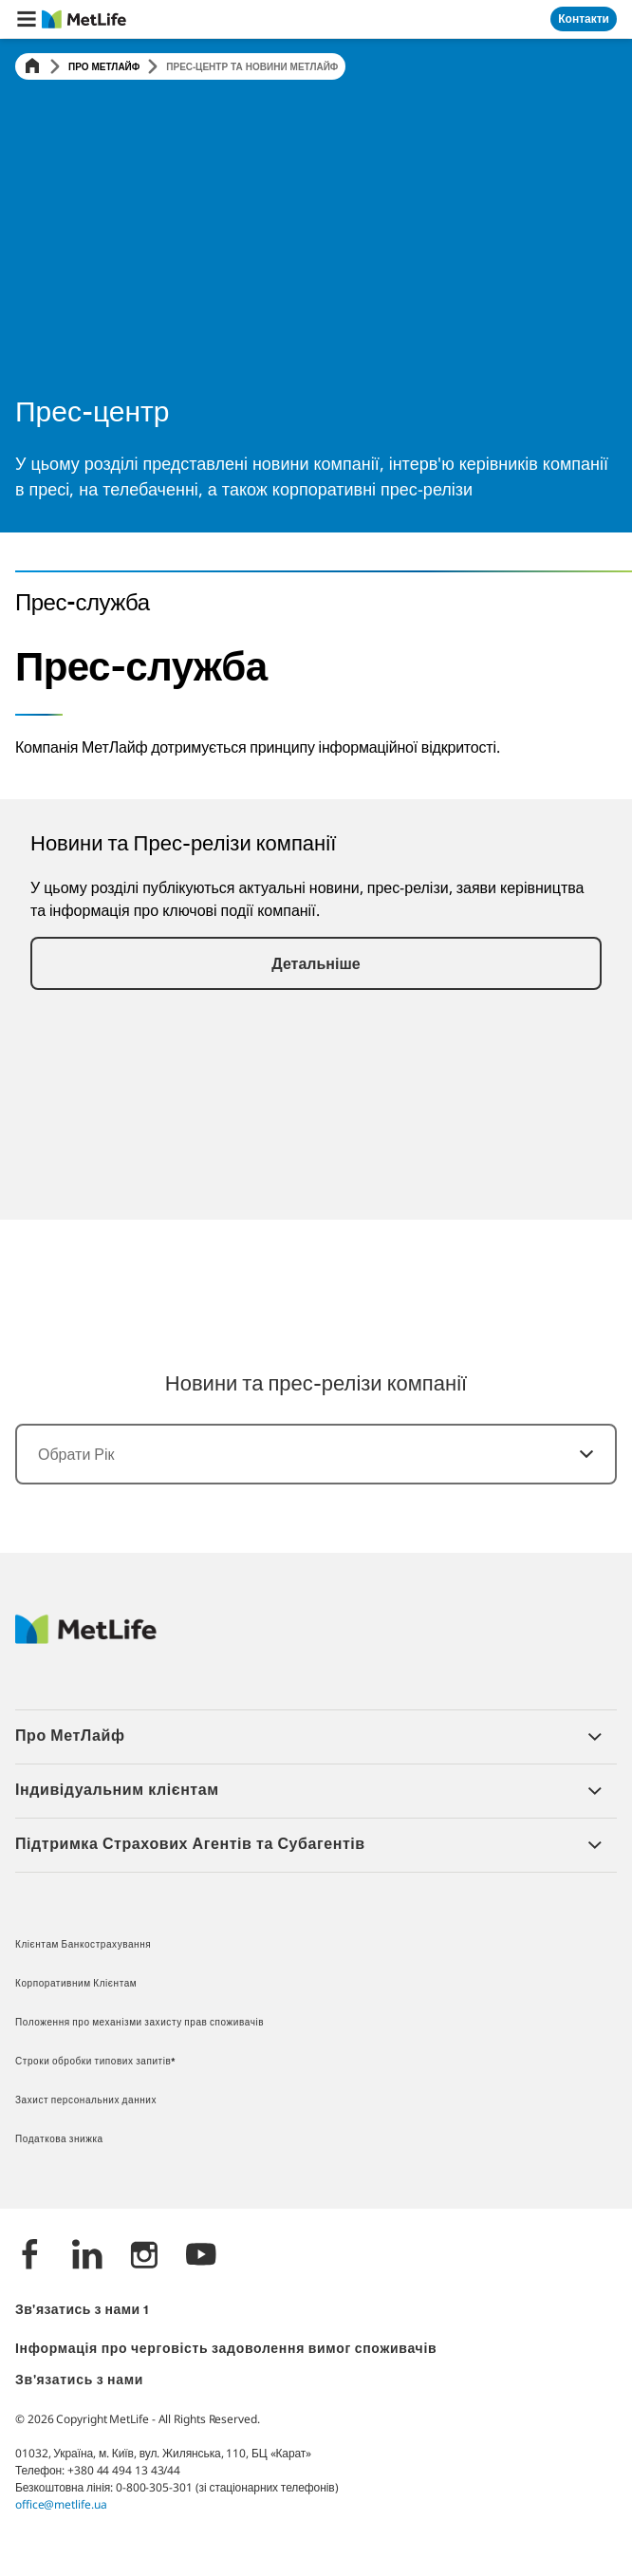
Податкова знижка (59, 2140)
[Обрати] (575, 1454)
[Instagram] (144, 2256)
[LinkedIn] (87, 2256)
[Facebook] (30, 2256)
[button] (26, 19)
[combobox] (316, 1454)
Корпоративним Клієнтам (76, 1984)
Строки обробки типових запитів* (96, 2062)
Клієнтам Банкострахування (83, 1945)
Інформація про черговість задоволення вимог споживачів (226, 2350)
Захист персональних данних (86, 2101)
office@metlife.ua (60, 2504)
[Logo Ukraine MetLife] (86, 1639)
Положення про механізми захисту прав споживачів (139, 2023)
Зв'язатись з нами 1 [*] (82, 2311)
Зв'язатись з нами (79, 2381)
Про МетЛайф (103, 66)
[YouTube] (201, 2256)
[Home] (32, 67)
